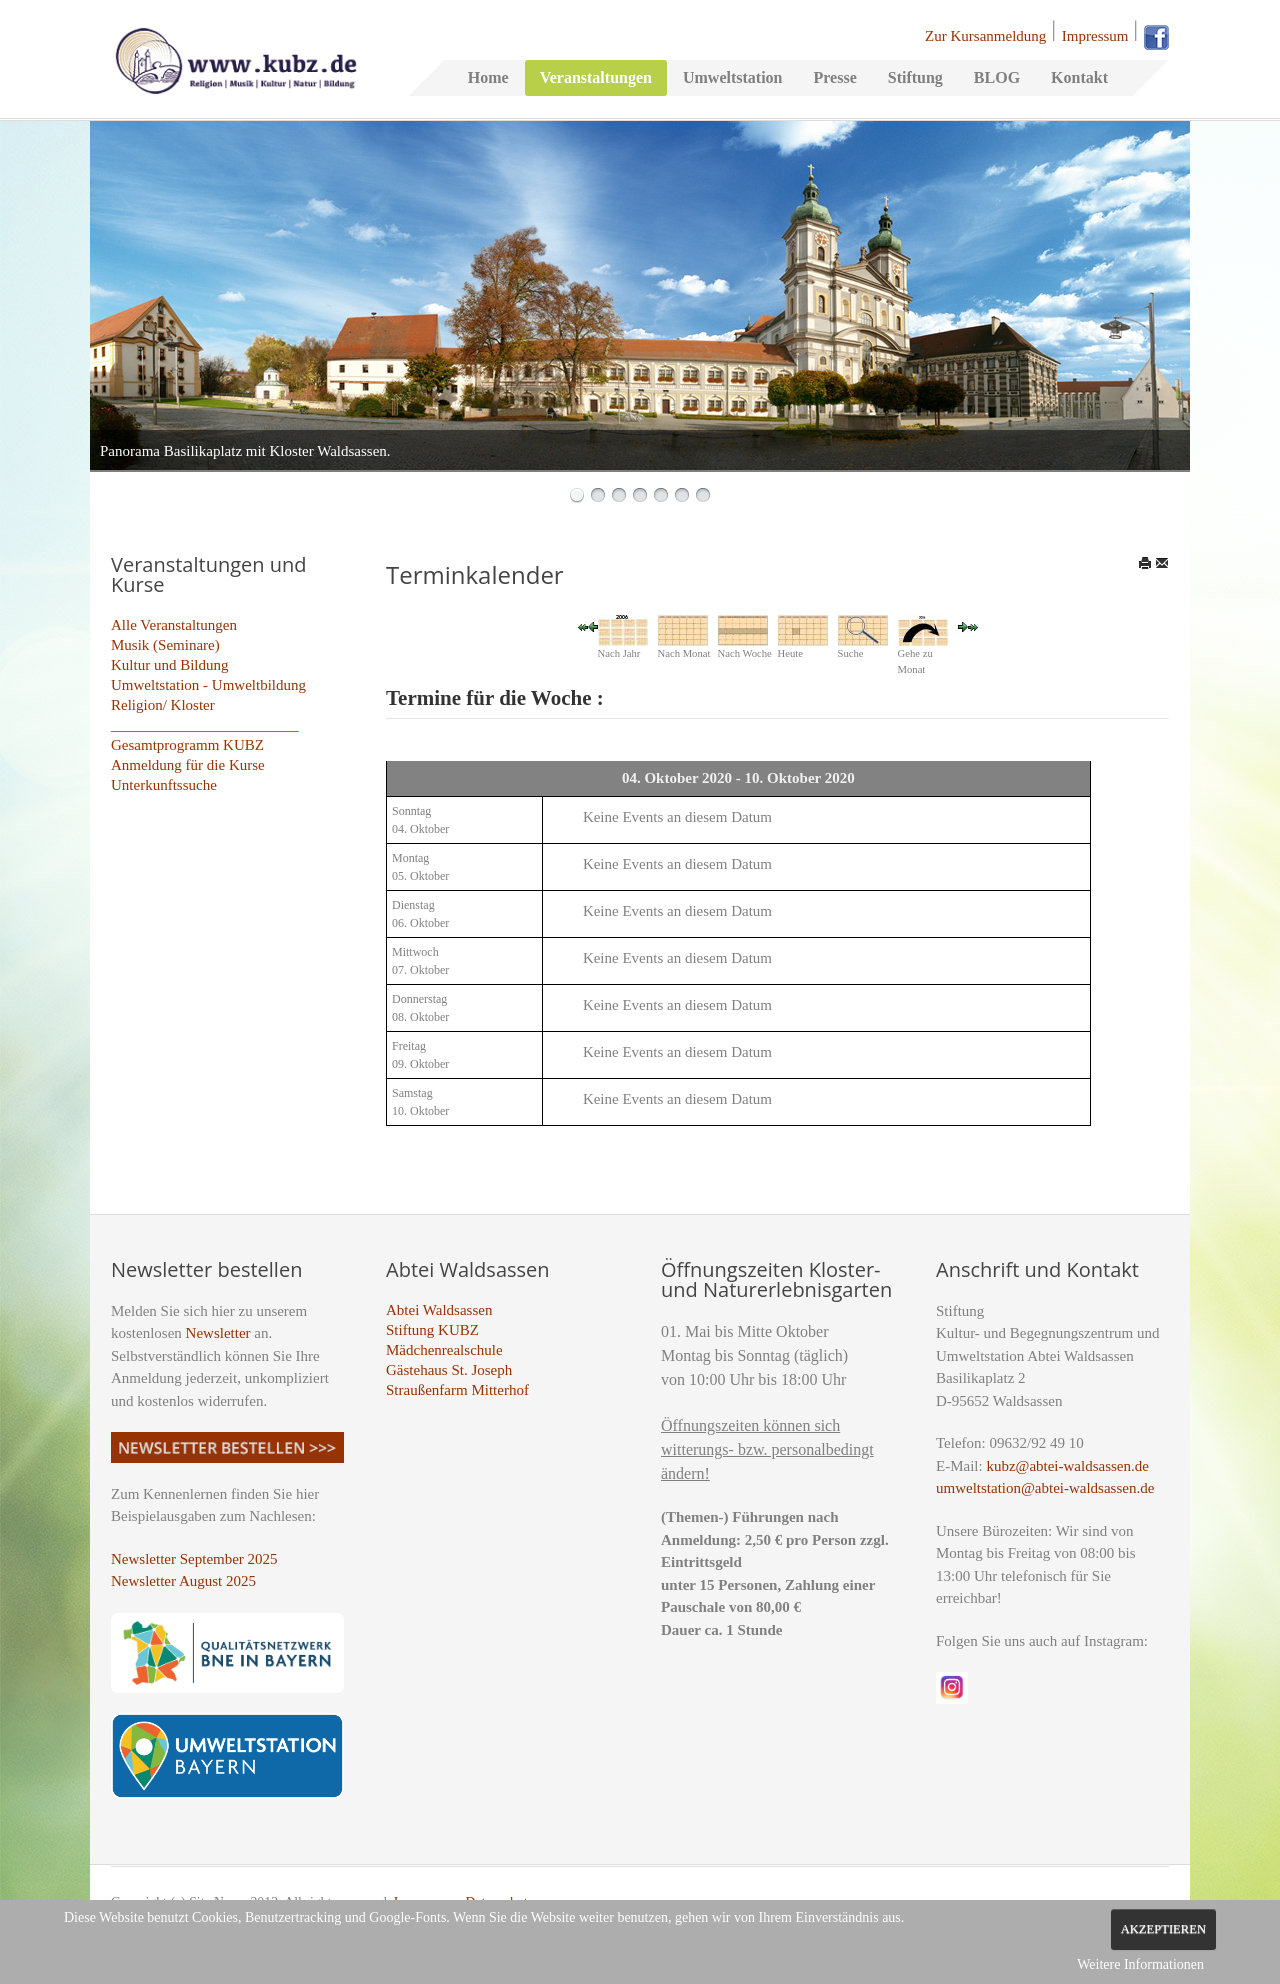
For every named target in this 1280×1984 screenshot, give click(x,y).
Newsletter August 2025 (183, 1581)
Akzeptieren (1163, 1929)
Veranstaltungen (596, 77)
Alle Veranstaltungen (174, 625)
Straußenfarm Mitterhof (457, 1390)
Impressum (1095, 36)
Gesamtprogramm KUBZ (187, 745)
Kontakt (1079, 77)
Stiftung (915, 77)
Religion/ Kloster (163, 705)
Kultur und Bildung (170, 665)
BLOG (997, 77)
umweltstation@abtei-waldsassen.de (1045, 1488)
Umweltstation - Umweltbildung (208, 685)
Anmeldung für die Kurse (188, 765)
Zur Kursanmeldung (985, 36)
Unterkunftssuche (164, 785)
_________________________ (205, 725)
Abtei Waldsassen (439, 1310)
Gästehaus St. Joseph (449, 1370)
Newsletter (218, 1333)
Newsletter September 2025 (194, 1559)
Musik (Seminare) (165, 645)
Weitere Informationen (1140, 1964)
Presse (834, 77)
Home (488, 77)
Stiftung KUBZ (432, 1330)
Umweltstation (733, 77)
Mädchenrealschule (444, 1350)
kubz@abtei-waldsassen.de (1067, 1466)
